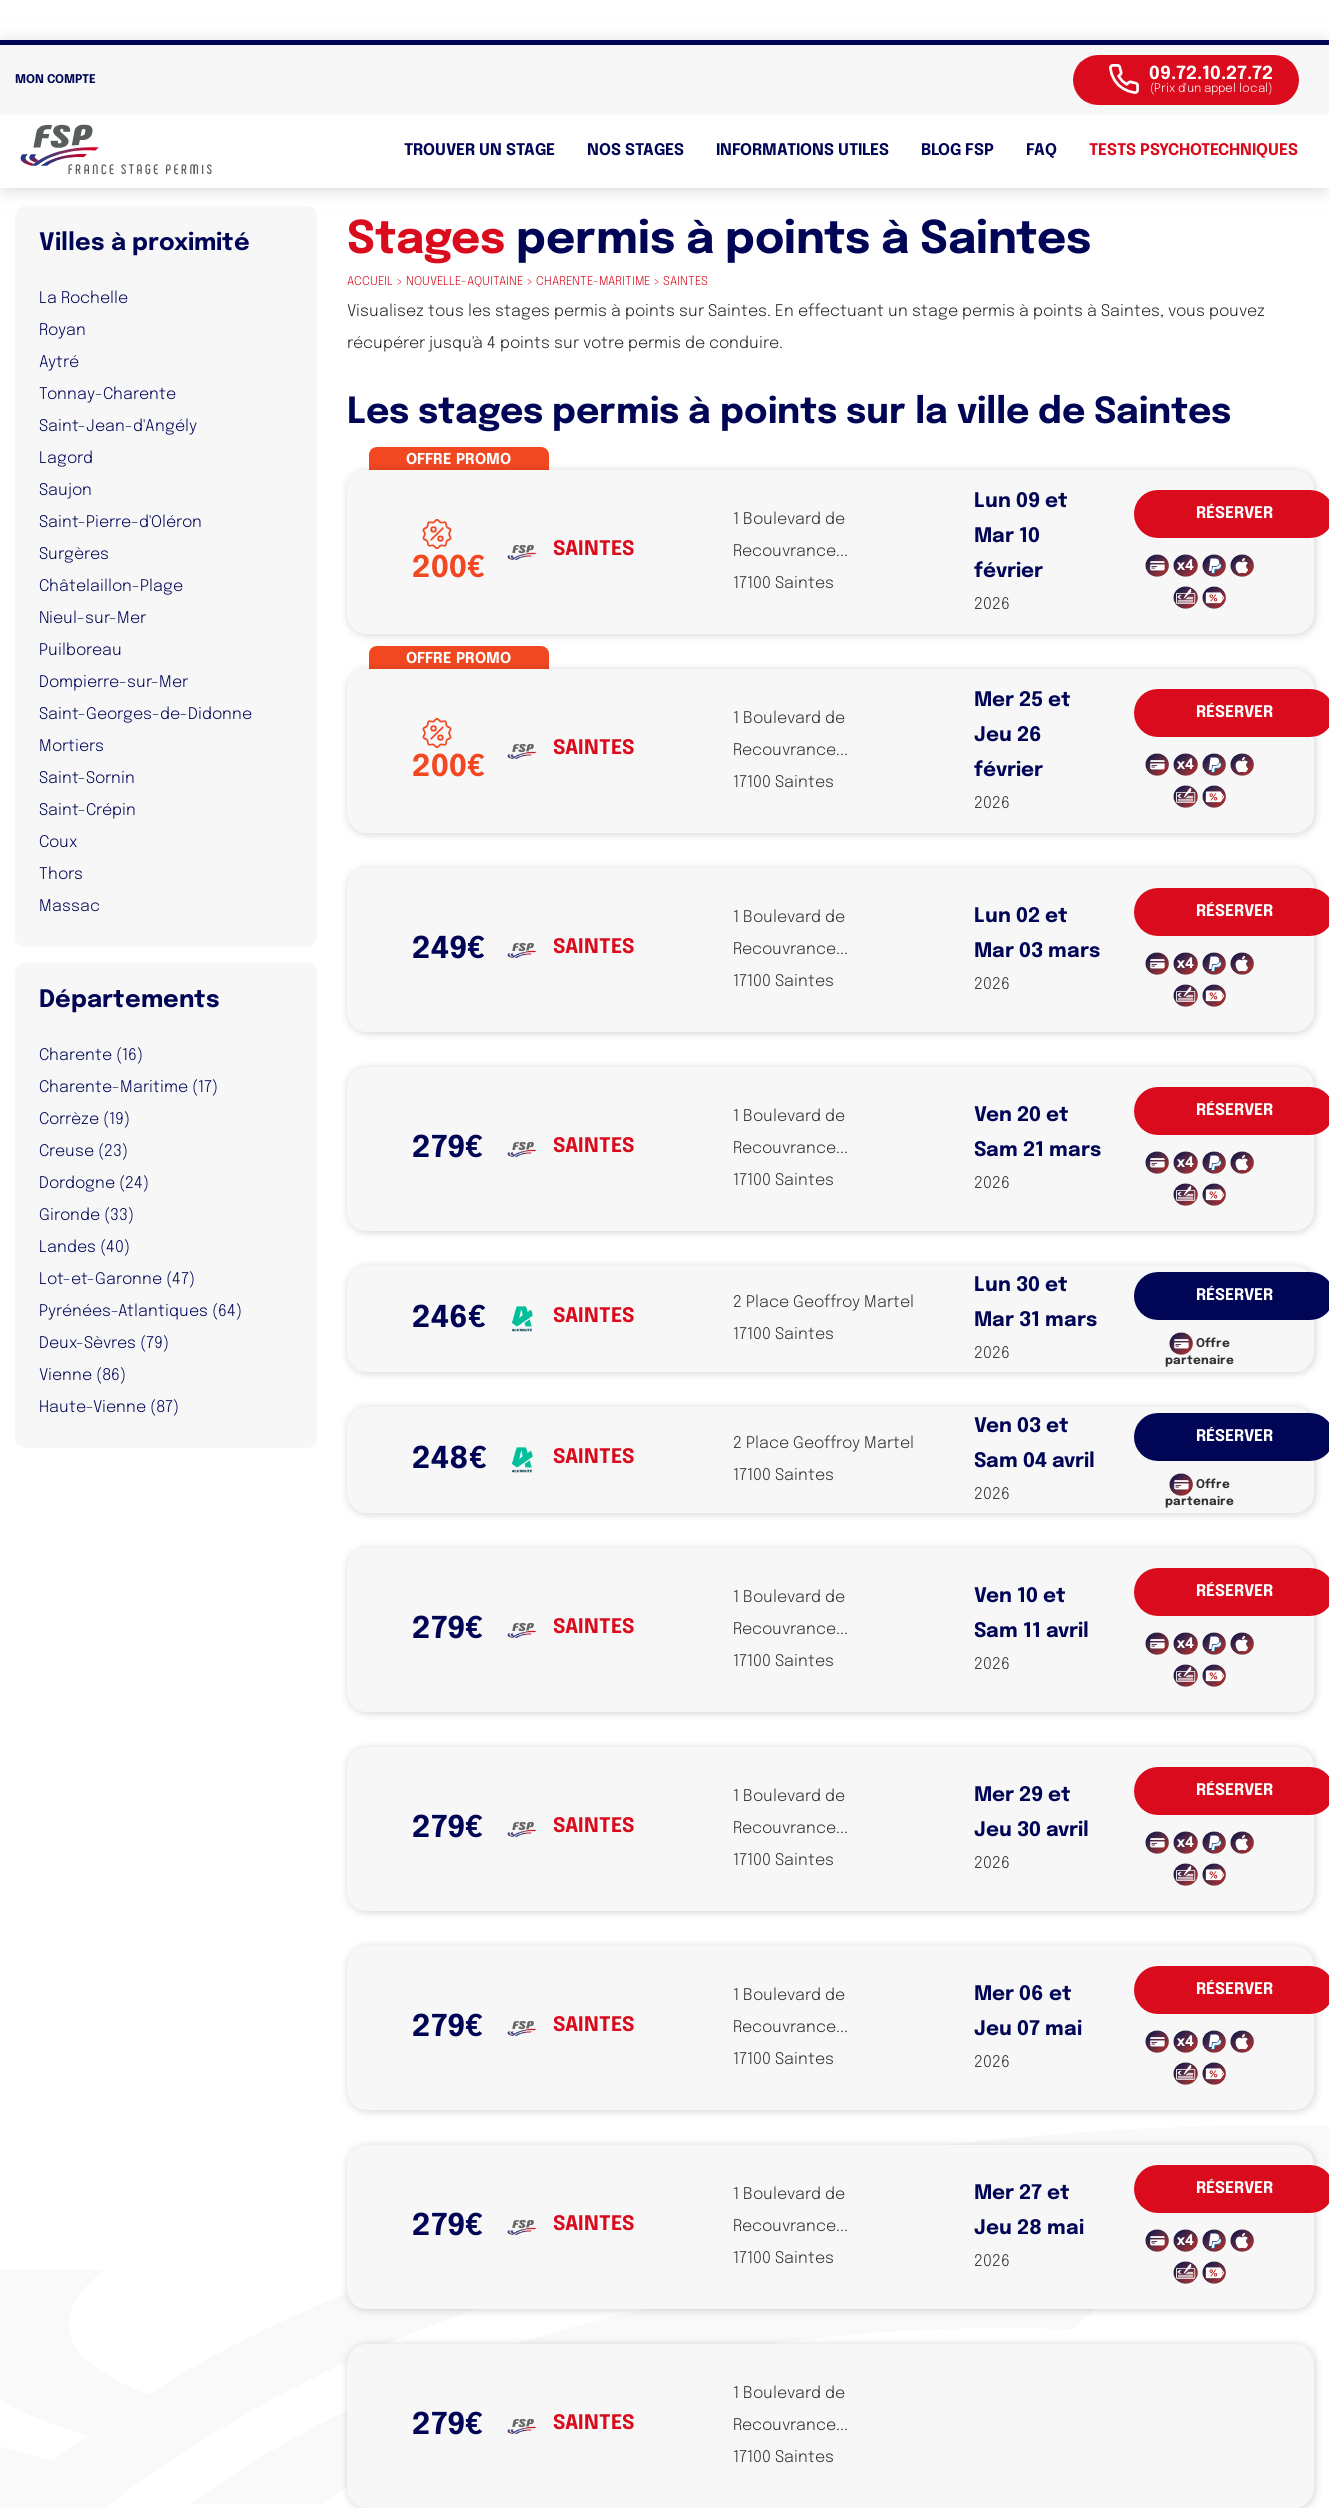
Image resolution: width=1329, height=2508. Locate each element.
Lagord (66, 458)
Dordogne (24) (94, 1183)
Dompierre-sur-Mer (113, 682)
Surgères (74, 554)
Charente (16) (91, 1055)
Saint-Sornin (87, 778)
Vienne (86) (82, 1375)
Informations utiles (802, 150)
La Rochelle (83, 298)
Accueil (370, 282)
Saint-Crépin (87, 810)
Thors (61, 874)
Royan (62, 330)
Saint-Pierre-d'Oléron (120, 522)
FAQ (1041, 150)
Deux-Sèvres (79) (104, 1343)
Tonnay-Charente (107, 394)
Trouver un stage (479, 150)
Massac (69, 906)
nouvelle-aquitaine (464, 282)
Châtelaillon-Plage (111, 586)
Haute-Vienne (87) (109, 1407)
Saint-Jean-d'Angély (118, 426)
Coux (58, 842)
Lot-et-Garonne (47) (117, 1279)
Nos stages (635, 150)
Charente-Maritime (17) (128, 1087)
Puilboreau (80, 650)
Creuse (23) (83, 1151)
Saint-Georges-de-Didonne (145, 714)
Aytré (59, 362)
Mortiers (71, 746)
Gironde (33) (86, 1215)
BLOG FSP (957, 150)
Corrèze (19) (84, 1119)
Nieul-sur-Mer (92, 618)
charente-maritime (593, 282)
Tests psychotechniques (1193, 150)
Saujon (65, 490)
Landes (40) (84, 1247)
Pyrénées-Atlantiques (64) (140, 1311)
